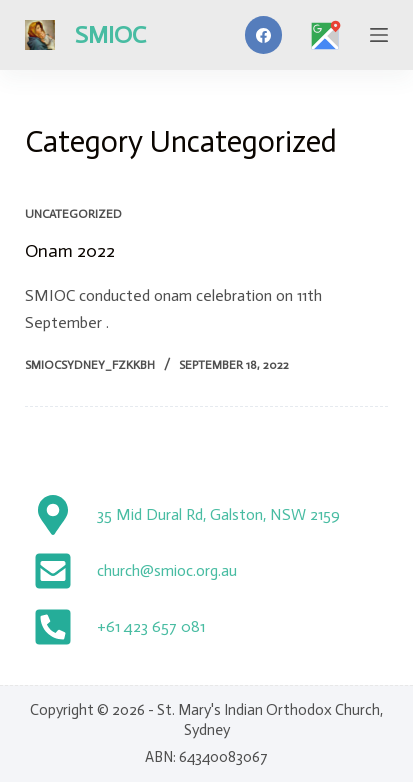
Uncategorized (73, 214)
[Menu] (379, 35)
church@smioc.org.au (167, 570)
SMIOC (110, 34)
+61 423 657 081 (151, 626)
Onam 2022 (70, 251)
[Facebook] (264, 35)
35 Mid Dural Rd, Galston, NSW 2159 (218, 514)
